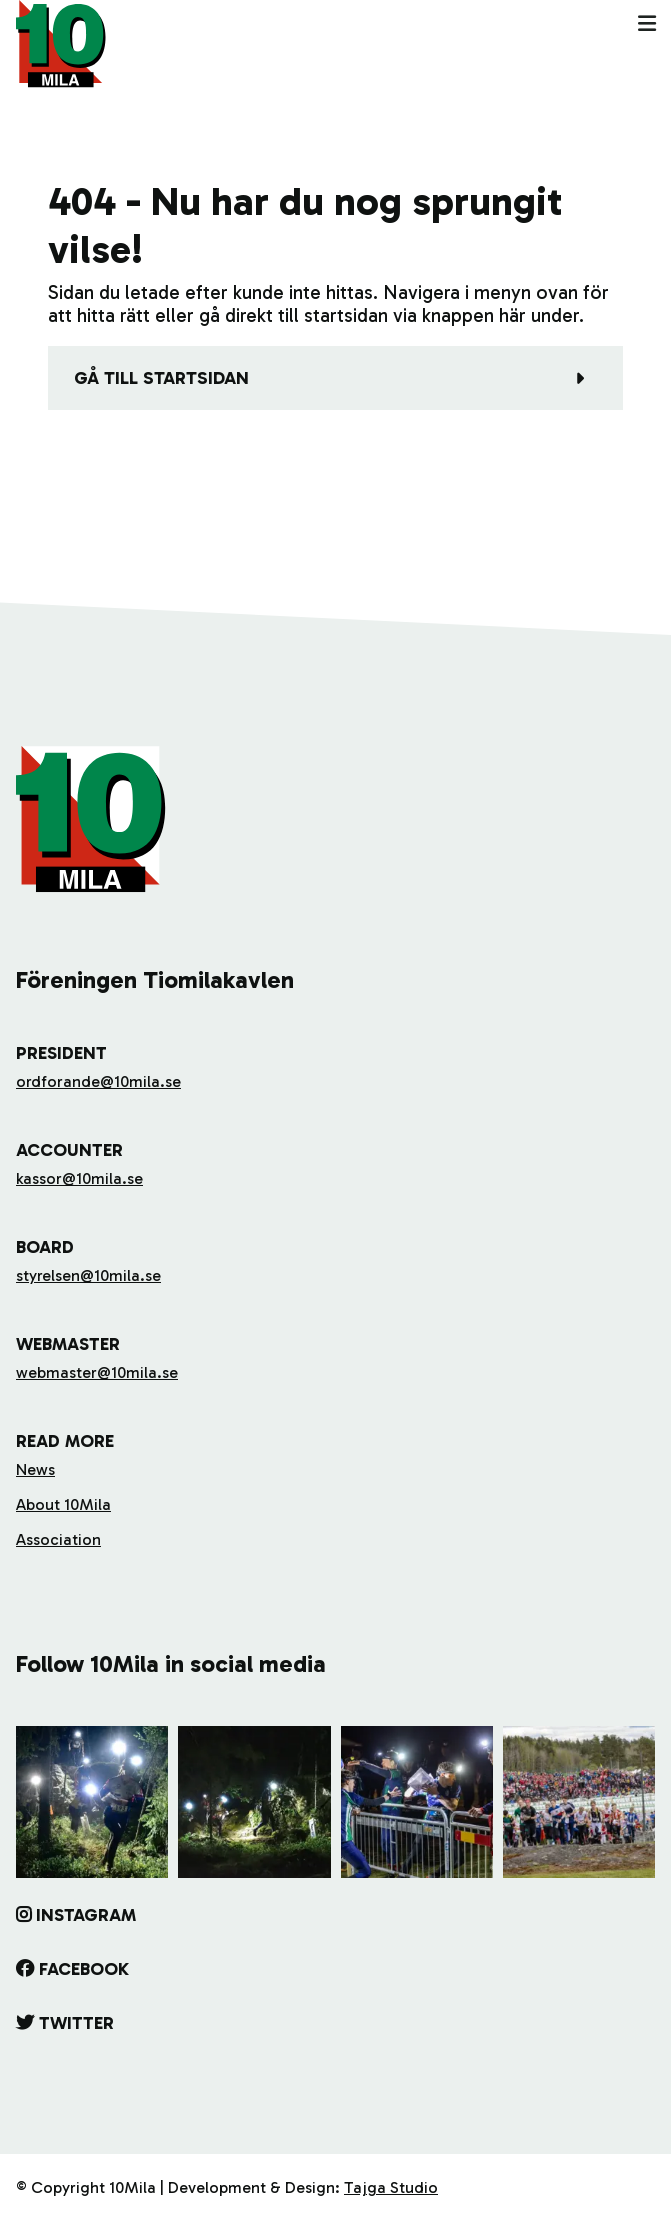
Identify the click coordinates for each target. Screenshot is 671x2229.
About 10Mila (63, 1504)
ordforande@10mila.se (98, 1081)
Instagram (86, 1915)
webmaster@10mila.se (97, 1372)
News (35, 1469)
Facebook (84, 1969)
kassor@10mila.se (79, 1178)
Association (58, 1539)
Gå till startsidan (161, 378)
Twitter (76, 2023)
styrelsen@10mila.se (88, 1275)
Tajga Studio (391, 2187)
